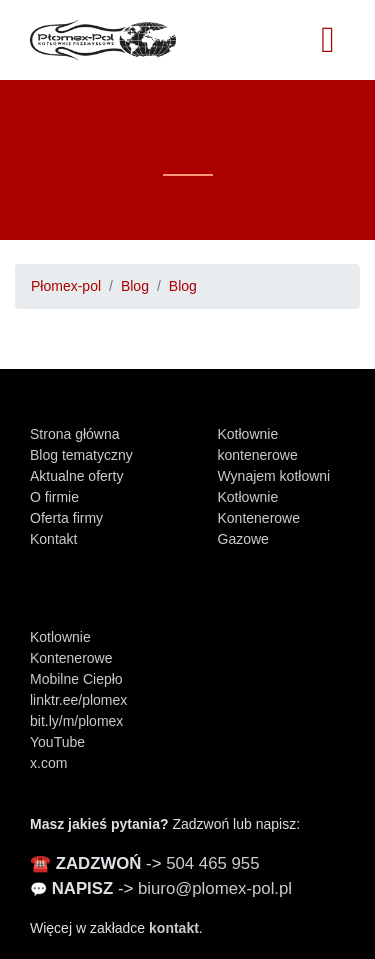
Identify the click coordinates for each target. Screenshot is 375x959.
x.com (48, 763)
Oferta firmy (66, 518)
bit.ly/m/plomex (76, 721)
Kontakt (53, 539)
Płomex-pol (66, 286)
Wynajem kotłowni (274, 476)
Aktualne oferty (76, 476)
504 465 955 (212, 863)
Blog (135, 286)
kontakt (174, 928)
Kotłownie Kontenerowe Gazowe (259, 518)
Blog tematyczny (81, 455)
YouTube (57, 742)
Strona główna (75, 434)
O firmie (54, 497)
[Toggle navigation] (328, 40)
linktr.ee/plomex (78, 700)
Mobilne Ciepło (76, 679)
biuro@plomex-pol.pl (215, 888)
